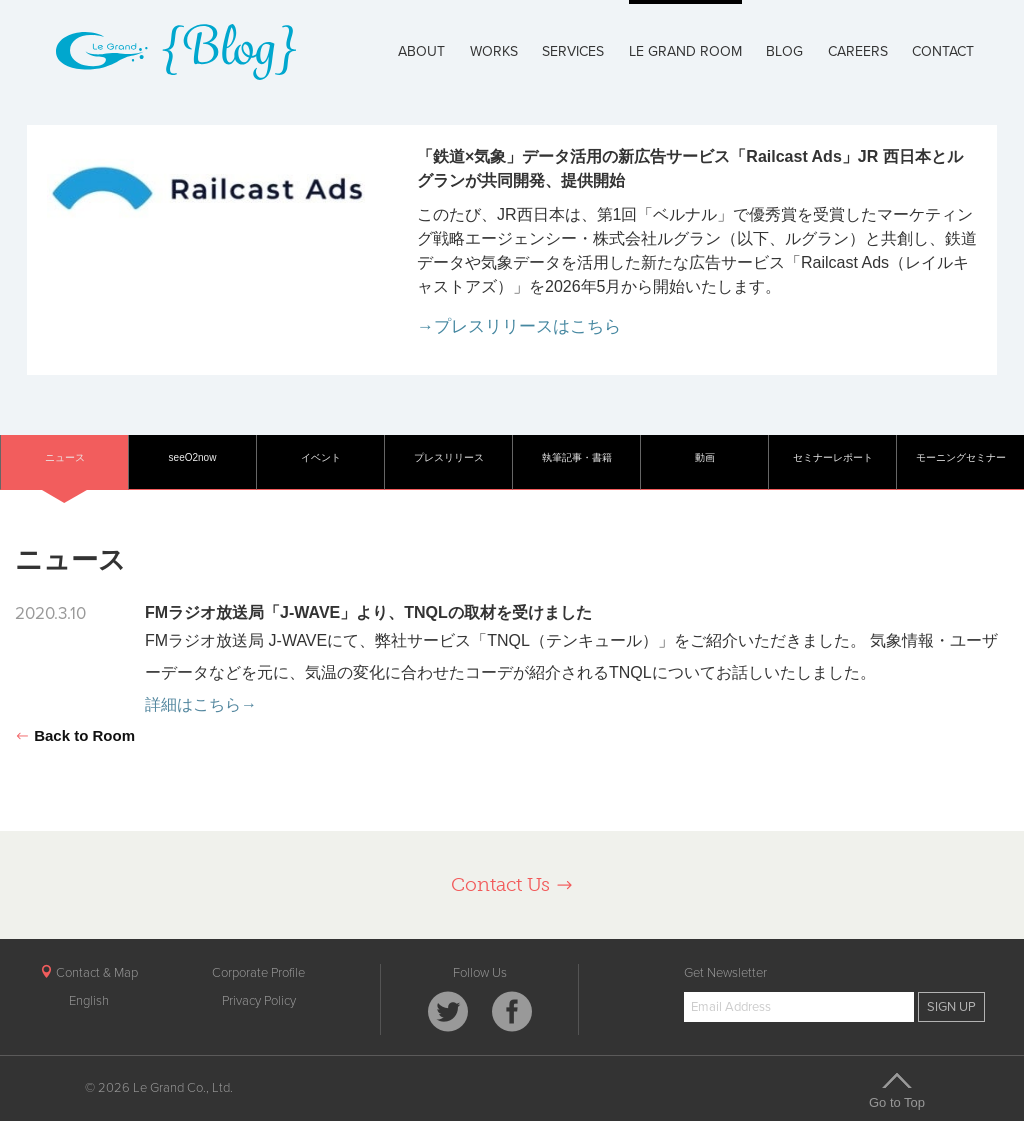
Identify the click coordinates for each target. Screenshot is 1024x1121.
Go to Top (897, 1090)
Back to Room (75, 735)
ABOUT (421, 51)
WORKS (494, 51)
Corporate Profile (258, 973)
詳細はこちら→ (201, 704)
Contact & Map (89, 973)
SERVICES (573, 51)
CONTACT (943, 51)
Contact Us (512, 884)
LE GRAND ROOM (685, 51)
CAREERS (858, 51)
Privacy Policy (259, 1001)
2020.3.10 (50, 613)
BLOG (784, 51)
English (89, 1001)
